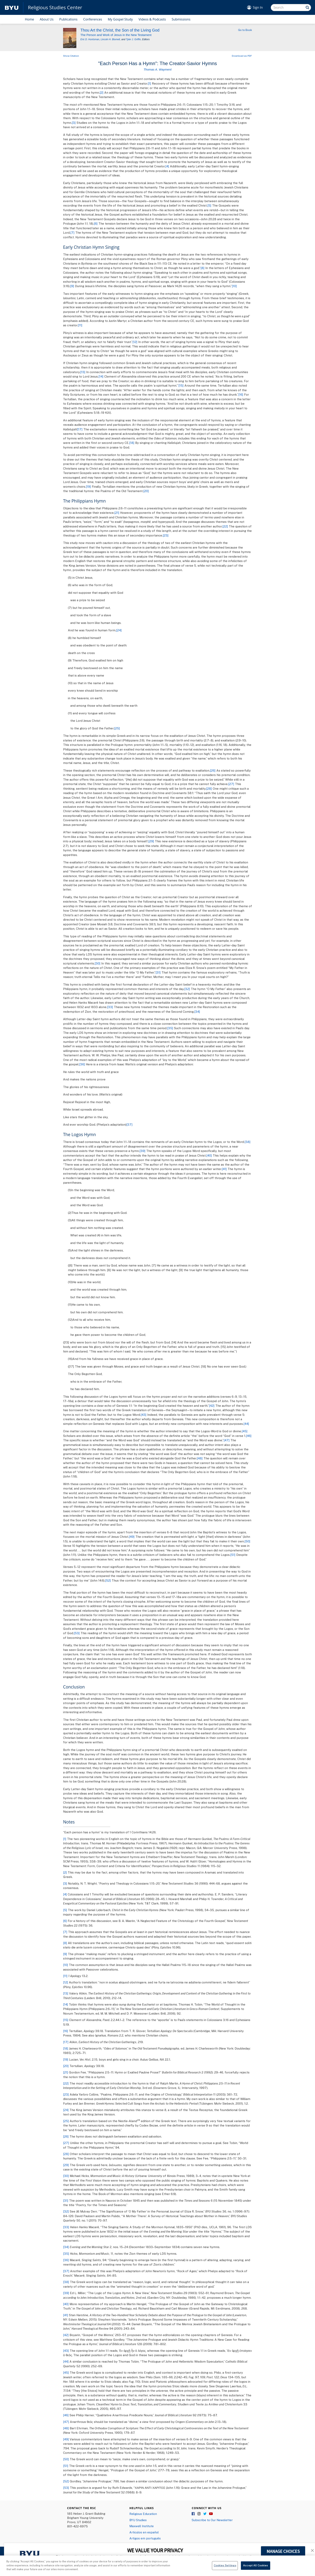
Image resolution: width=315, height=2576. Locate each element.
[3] (74, 122)
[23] (166, 535)
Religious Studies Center (55, 7)
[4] (167, 166)
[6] (96, 223)
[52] (108, 1580)
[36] (82, 1064)
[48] (200, 1458)
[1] (149, 83)
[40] (209, 1155)
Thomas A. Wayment (157, 69)
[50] (247, 1541)
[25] (117, 728)
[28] (209, 788)
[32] (187, 989)
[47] (227, 1440)
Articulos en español (144, 2532)
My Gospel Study (120, 19)
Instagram (199, 2514)
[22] (225, 526)
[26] (213, 770)
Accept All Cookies (255, 2568)
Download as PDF (242, 55)
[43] (143, 1414)
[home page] (12, 7)
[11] (80, 325)
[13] (82, 372)
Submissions (181, 19)
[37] (129, 1124)
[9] (72, 286)
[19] (88, 486)
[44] (246, 1423)
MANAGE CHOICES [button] (283, 2551)
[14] (100, 376)
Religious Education (143, 2514)
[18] (131, 442)
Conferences (92, 19)
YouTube (211, 2514)
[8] (202, 268)
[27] (231, 784)
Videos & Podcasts (152, 19)
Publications (68, 19)
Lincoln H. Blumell (110, 39)
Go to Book (245, 30)
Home (29, 19)
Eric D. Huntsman (89, 39)
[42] (212, 1405)
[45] (245, 1431)
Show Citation (71, 55)
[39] (142, 1151)
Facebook (193, 2514)
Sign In (258, 7)
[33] (110, 1007)
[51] (232, 1554)
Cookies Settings (225, 2568)
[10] (234, 286)
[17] (80, 429)
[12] (134, 342)
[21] (116, 512)
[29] (151, 841)
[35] (170, 1028)
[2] (101, 92)
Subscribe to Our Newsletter (212, 2520)
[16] (240, 394)
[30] (97, 963)
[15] (181, 385)
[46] (249, 1435)
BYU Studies (138, 2520)
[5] (209, 205)
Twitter (205, 2514)
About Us (47, 19)
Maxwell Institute (141, 2526)
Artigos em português (145, 2538)
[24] (119, 630)
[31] (158, 972)
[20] (146, 491)
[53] (77, 1633)
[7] (72, 232)
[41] (224, 1169)
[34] (197, 1011)
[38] (247, 1142)
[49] (132, 1536)
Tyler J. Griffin (133, 39)
